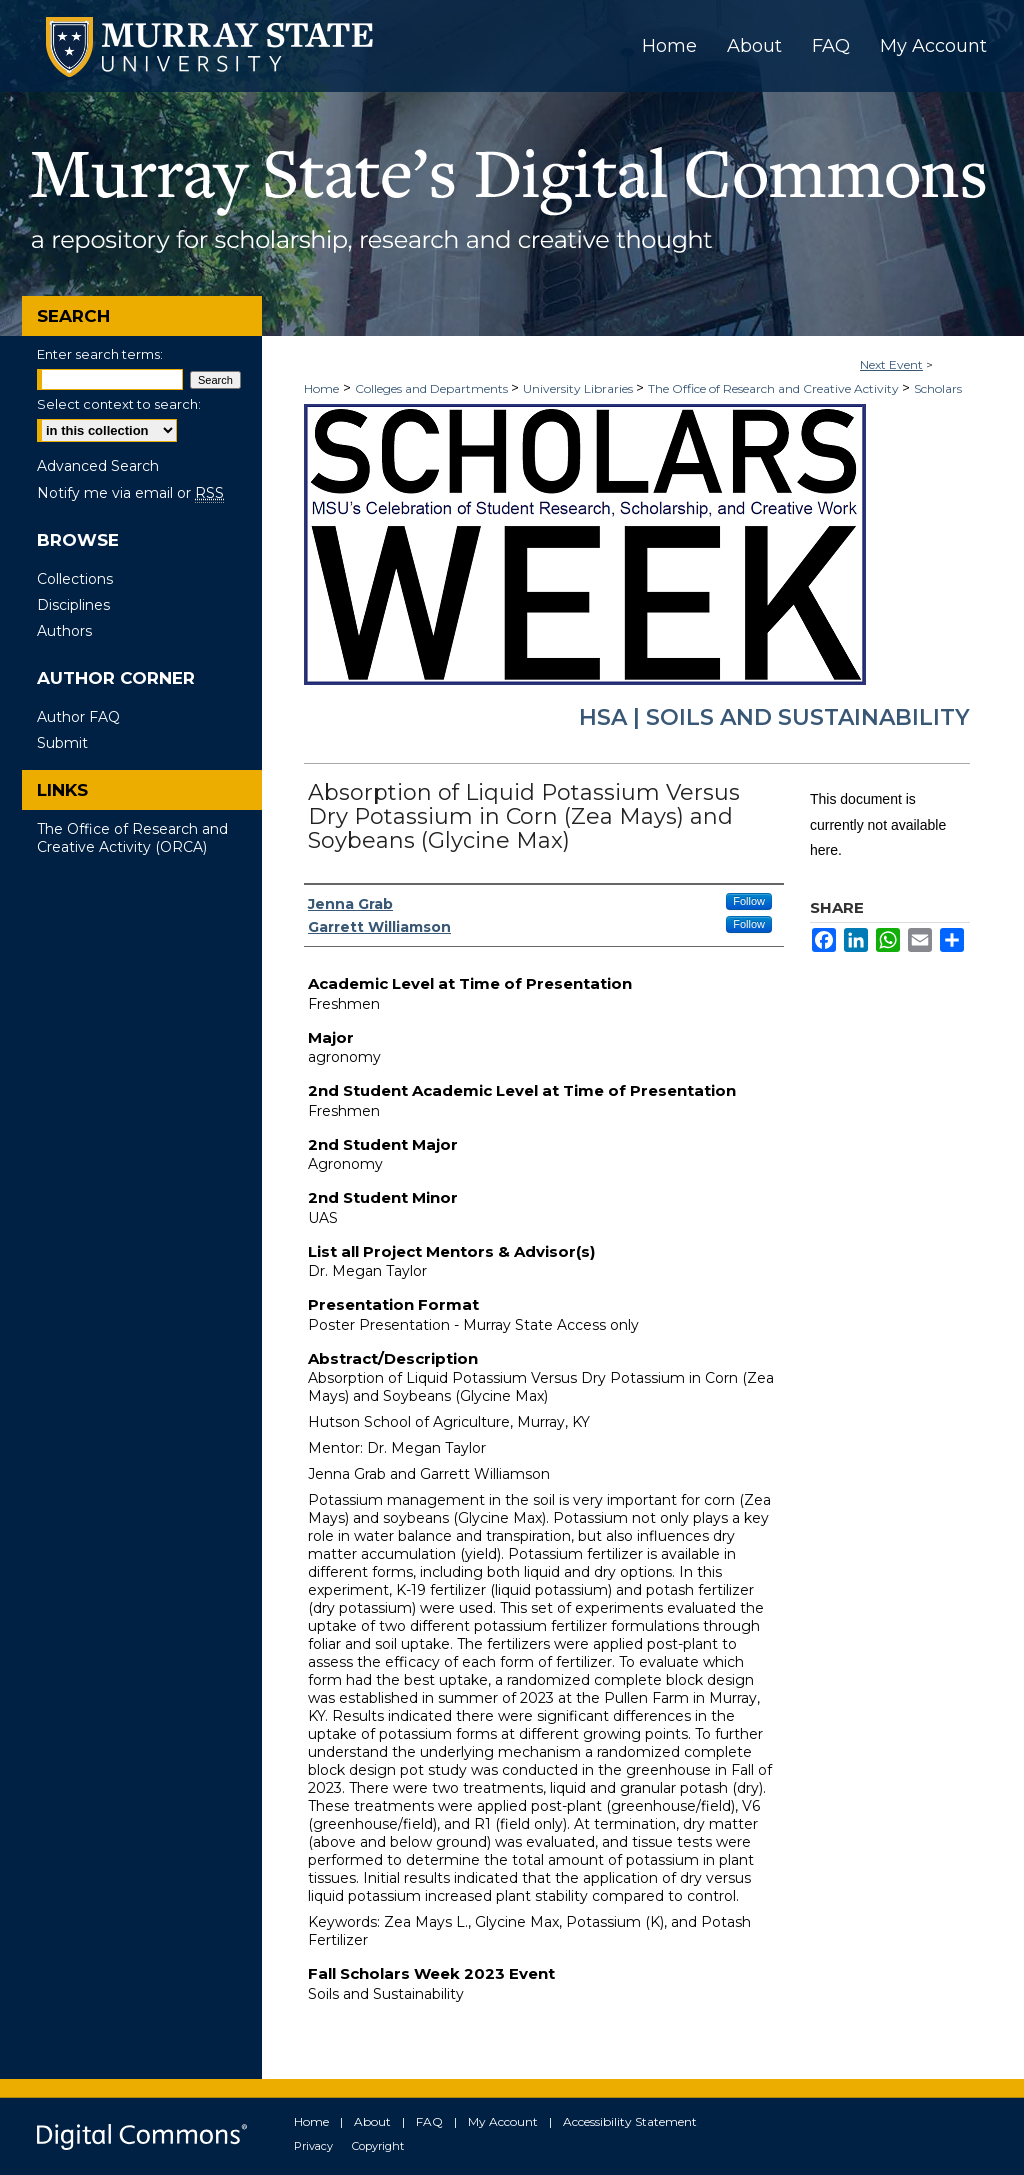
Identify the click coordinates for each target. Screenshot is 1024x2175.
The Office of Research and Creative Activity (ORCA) (132, 838)
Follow (749, 901)
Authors (64, 631)
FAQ (429, 2121)
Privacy (313, 2146)
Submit (62, 743)
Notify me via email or (130, 493)
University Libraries (579, 388)
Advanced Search (98, 466)
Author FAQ (78, 717)
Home (321, 388)
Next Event (891, 364)
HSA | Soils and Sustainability (774, 717)
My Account (503, 2121)
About (372, 2121)
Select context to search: (119, 404)
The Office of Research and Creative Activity (775, 388)
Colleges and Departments (433, 388)
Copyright (378, 2146)
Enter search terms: (100, 354)
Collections (75, 579)
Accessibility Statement (630, 2121)
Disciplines (73, 605)
